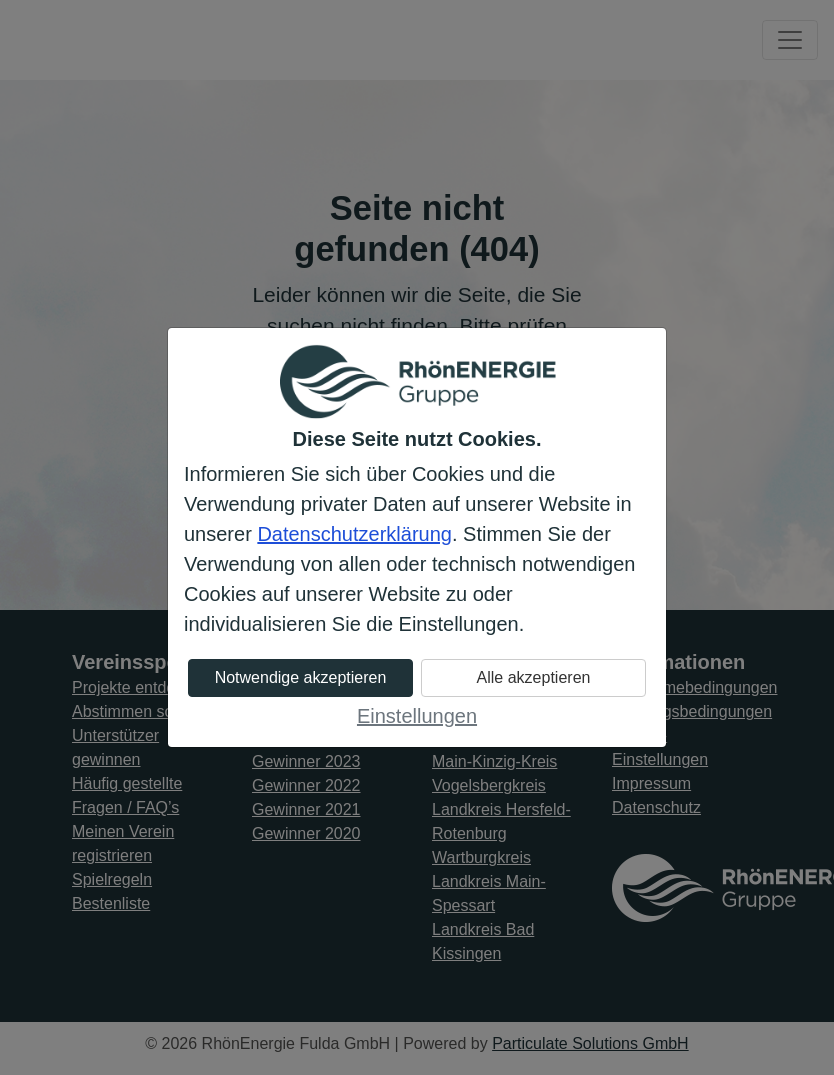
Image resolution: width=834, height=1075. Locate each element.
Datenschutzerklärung (354, 534)
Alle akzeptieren (534, 677)
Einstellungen (417, 716)
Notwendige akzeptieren (301, 677)
